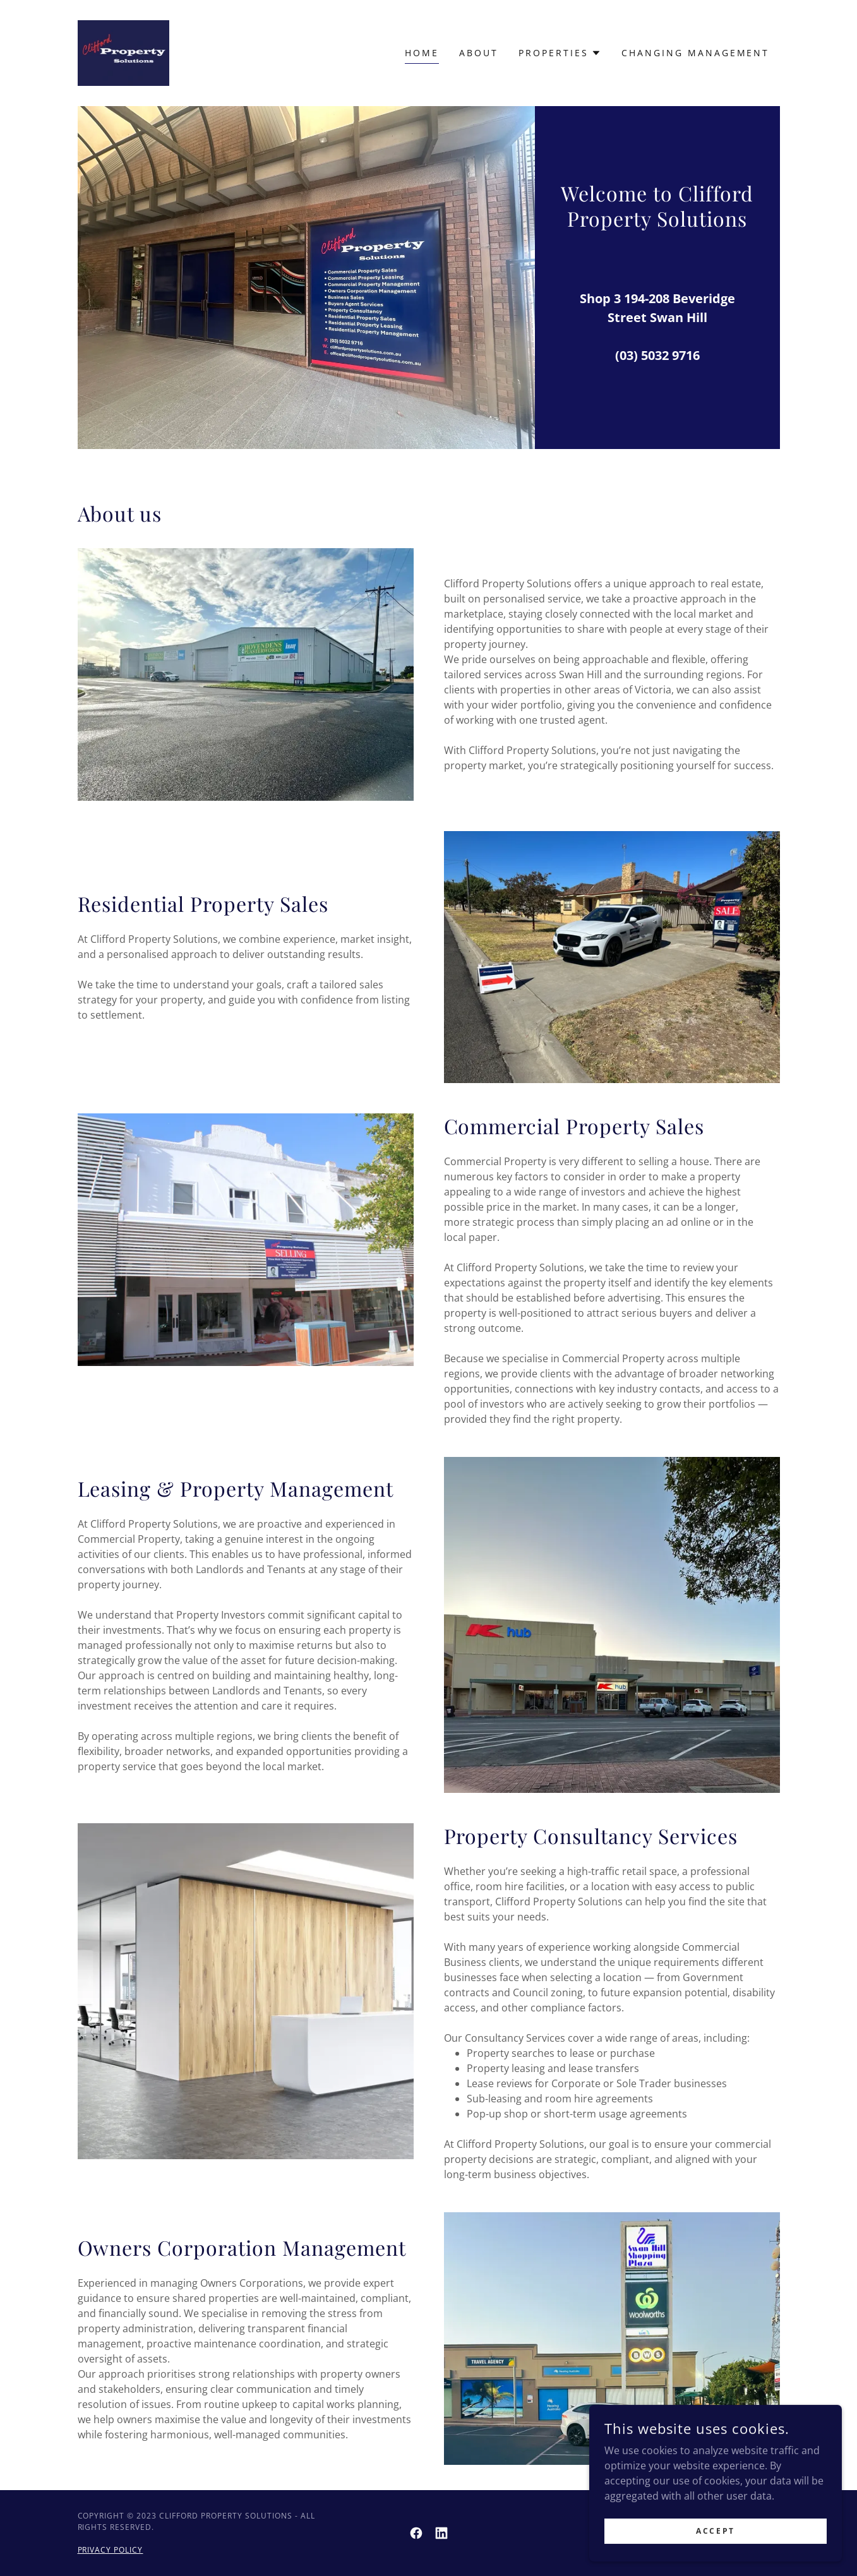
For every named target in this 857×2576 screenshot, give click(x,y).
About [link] (478, 53)
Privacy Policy (110, 2549)
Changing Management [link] (695, 53)
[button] (559, 53)
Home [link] (422, 53)
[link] (124, 52)
